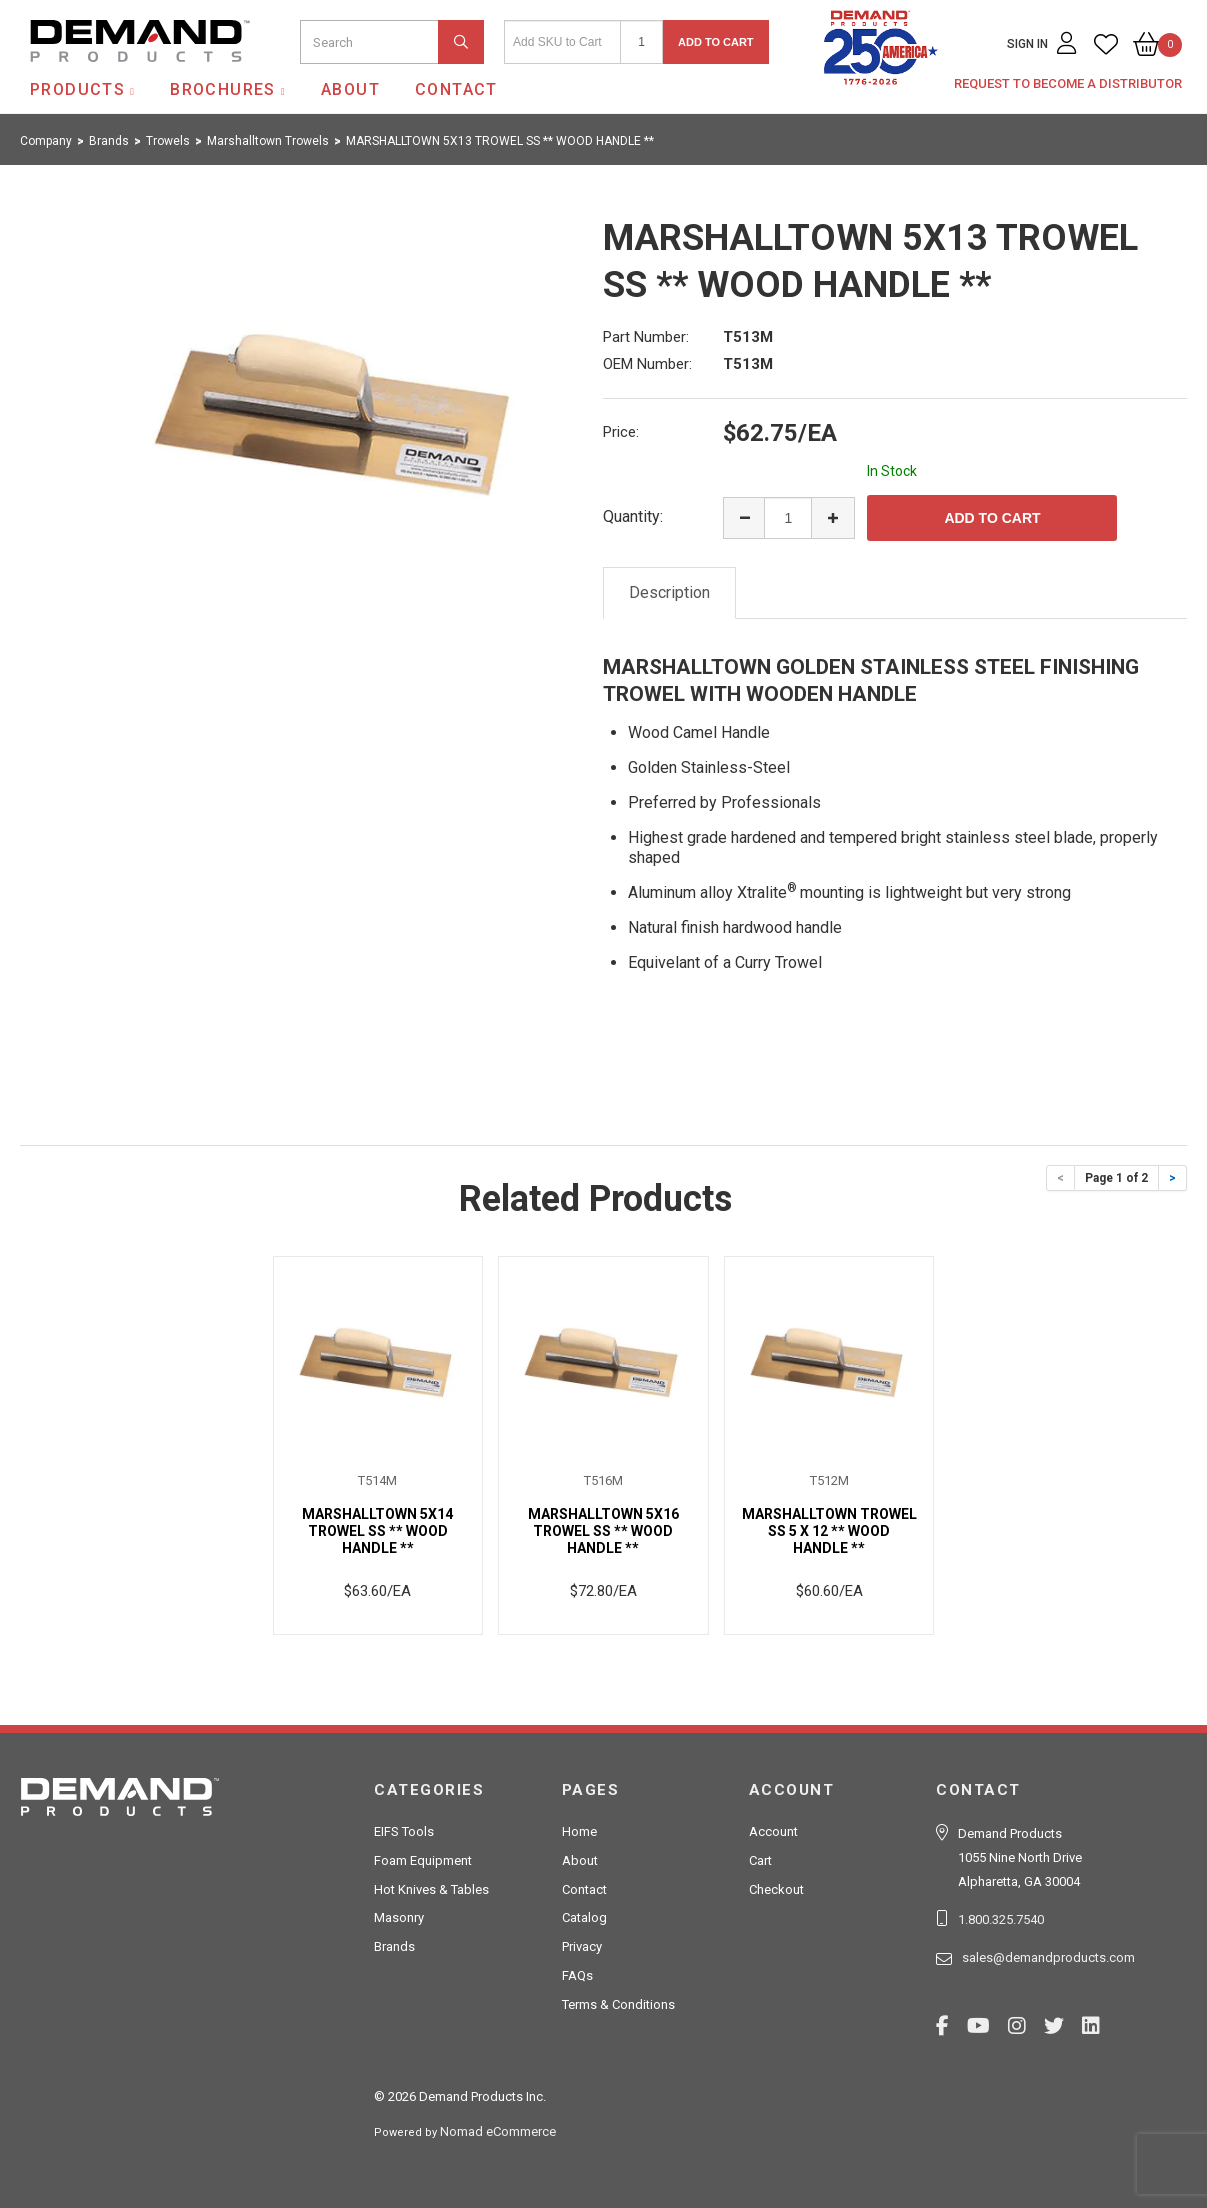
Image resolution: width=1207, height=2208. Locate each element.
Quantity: (633, 516)
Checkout (776, 1889)
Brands (394, 1946)
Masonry (399, 1917)
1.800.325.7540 (1001, 1919)
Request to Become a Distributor (1068, 83)
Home (579, 1831)
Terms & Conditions (618, 2004)
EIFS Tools (404, 1831)
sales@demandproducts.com (1048, 1957)
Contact (456, 89)
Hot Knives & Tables (431, 1889)
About (350, 89)
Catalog (584, 1917)
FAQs (577, 1975)
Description (669, 592)
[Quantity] (641, 42)
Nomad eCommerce (498, 2131)
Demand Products (93, 79)
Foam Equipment (423, 1860)
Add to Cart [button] (716, 42)
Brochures (223, 89)
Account (773, 1831)
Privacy (582, 1946)
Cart (760, 1860)
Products (77, 89)
